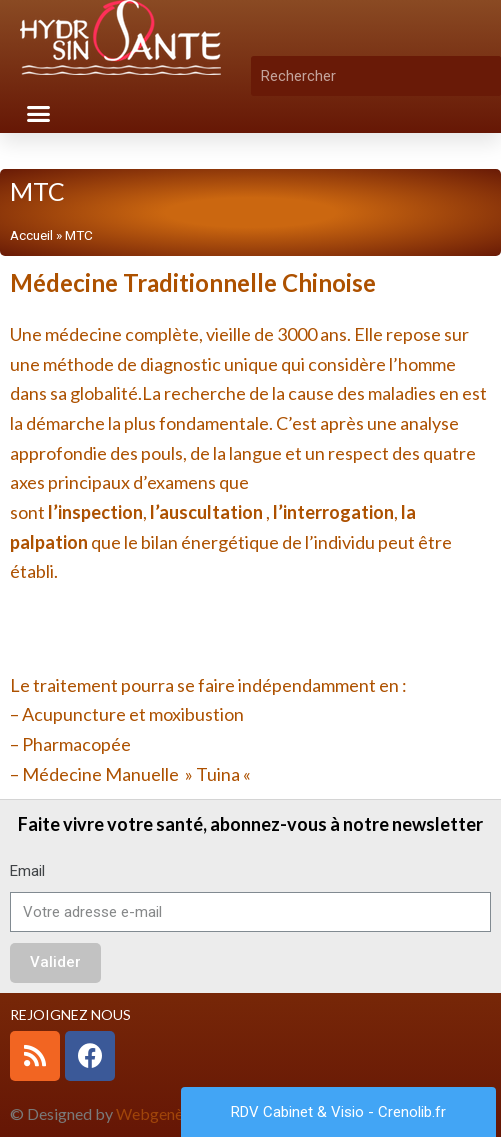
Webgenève (157, 1113)
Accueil (31, 235)
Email (27, 871)
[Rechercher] (486, 76)
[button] (39, 114)
